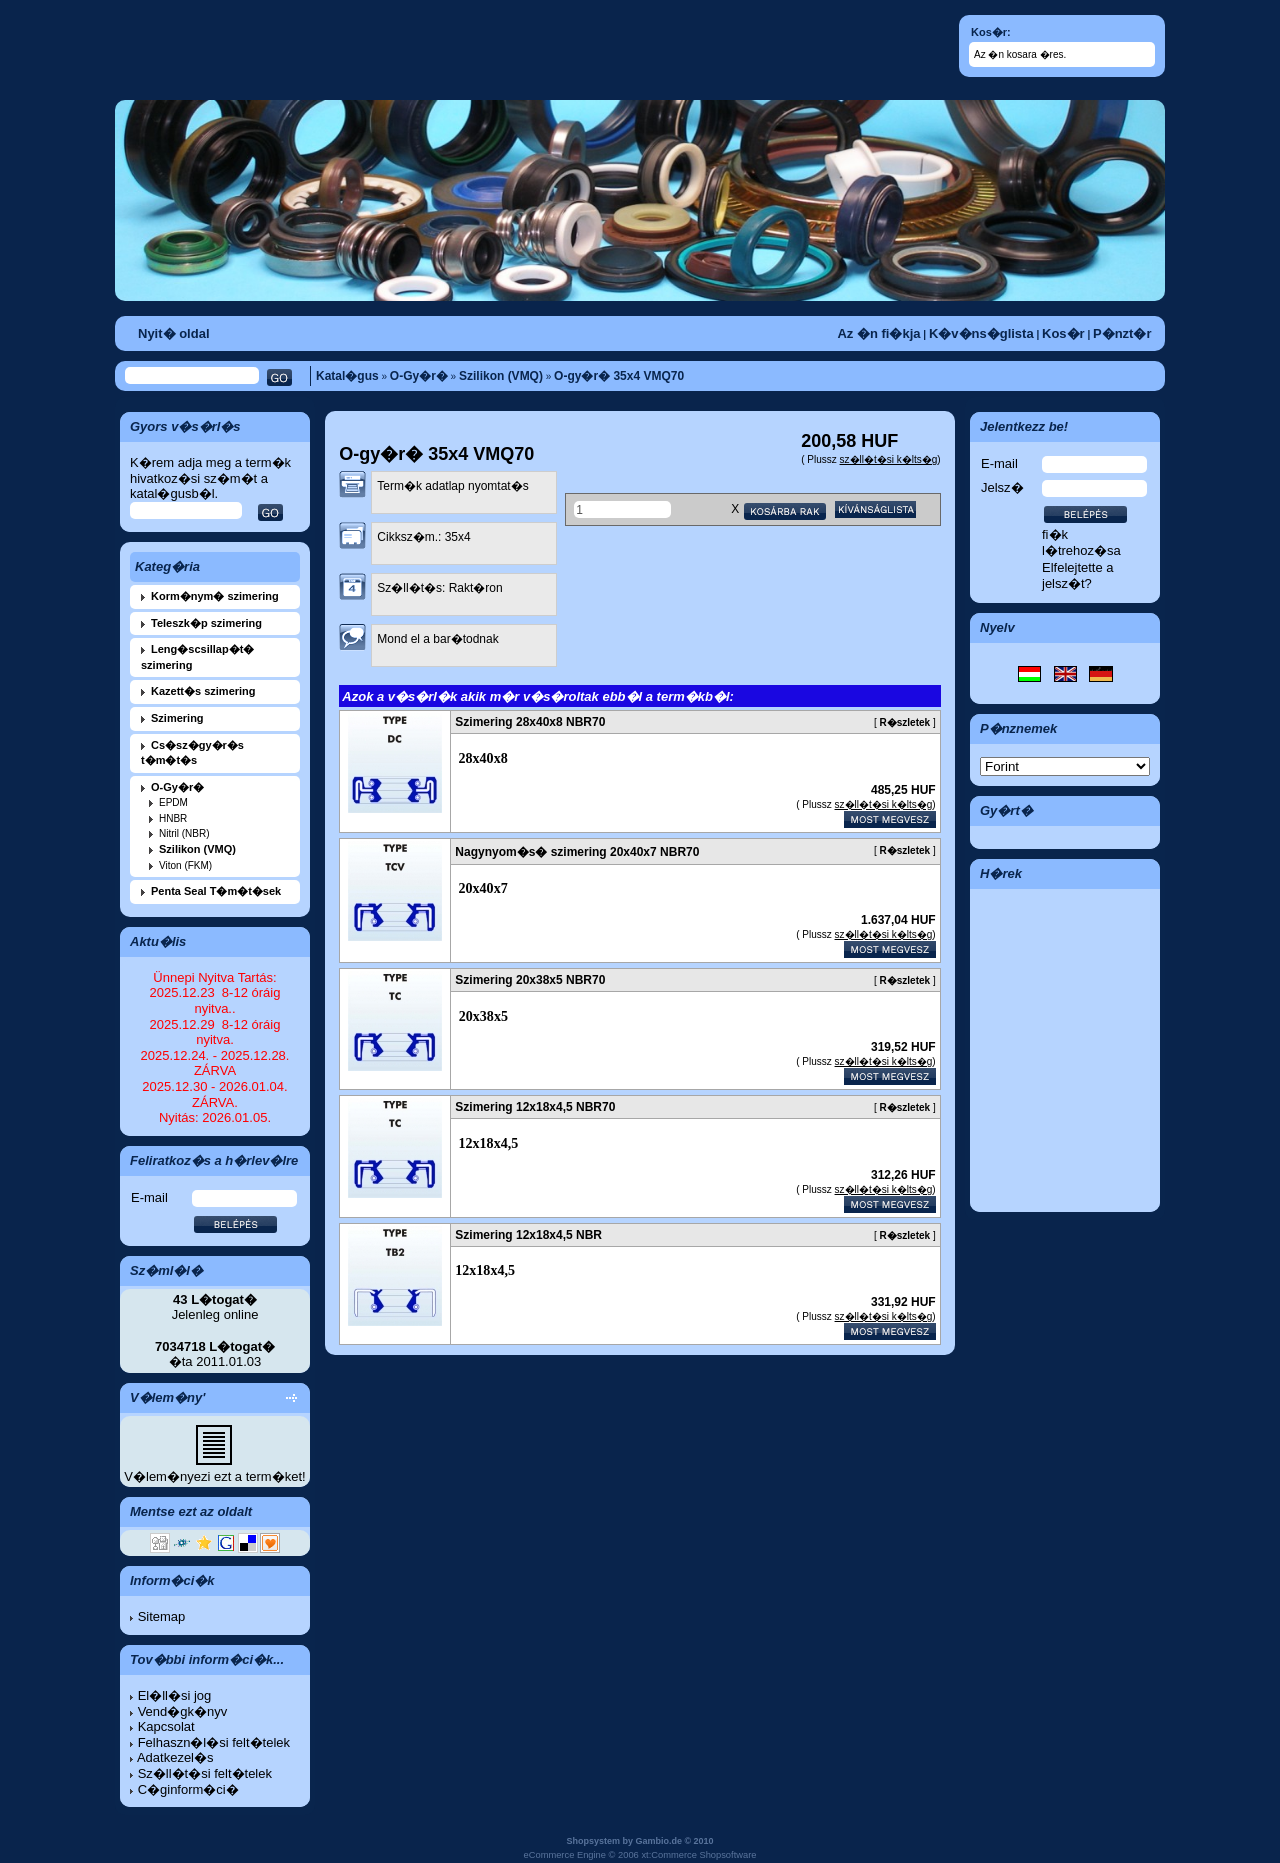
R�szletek (905, 722)
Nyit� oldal (174, 333)
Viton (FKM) (185, 865)
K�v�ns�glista (981, 333)
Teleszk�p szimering (206, 623)
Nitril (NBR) (184, 833)
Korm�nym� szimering (215, 596)
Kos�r (1063, 333)
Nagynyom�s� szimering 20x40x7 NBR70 (577, 852)
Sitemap (162, 1616)
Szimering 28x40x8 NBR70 (530, 722)
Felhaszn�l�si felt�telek (214, 1742)
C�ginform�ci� (188, 1789)
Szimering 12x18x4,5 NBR (528, 1235)
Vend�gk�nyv (183, 1711)
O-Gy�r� (419, 376)
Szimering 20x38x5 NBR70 (530, 980)
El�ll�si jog (175, 1695)
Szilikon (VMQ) (501, 376)
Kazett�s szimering (203, 691)
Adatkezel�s (175, 1757)
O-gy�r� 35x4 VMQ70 (619, 376)
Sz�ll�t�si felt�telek (205, 1773)
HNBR (173, 818)
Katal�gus (347, 376)
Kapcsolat (166, 1726)
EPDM (173, 802)
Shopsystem (593, 1841)
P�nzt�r (1122, 333)
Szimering (177, 718)
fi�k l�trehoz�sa (1081, 542)
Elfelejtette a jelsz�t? (1078, 575)
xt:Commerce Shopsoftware (698, 1855)
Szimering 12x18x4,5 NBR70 (535, 1107)
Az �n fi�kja (878, 333)
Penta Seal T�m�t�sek (216, 891)
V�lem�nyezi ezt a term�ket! (214, 1476)
